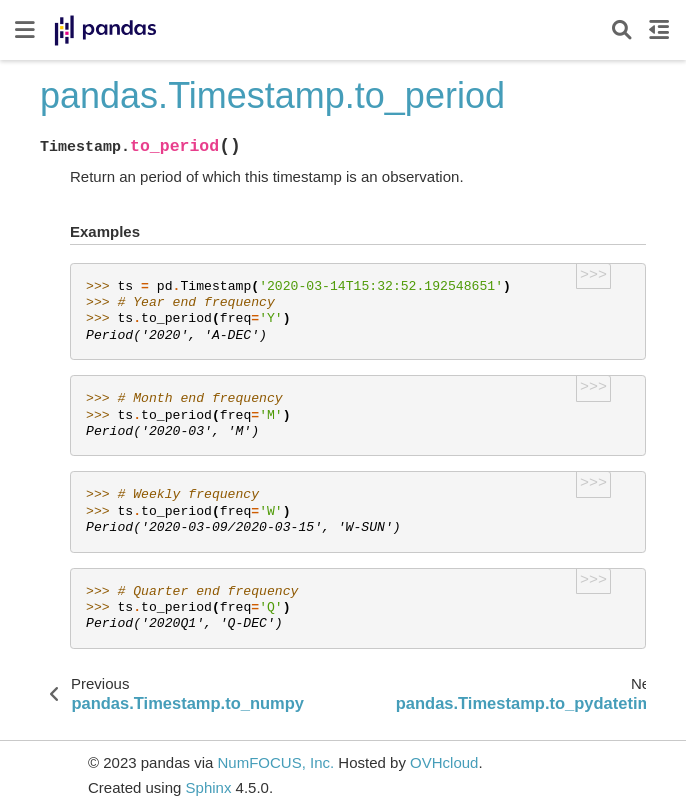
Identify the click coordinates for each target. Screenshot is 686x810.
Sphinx (209, 787)
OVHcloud (444, 762)
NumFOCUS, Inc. (275, 762)
